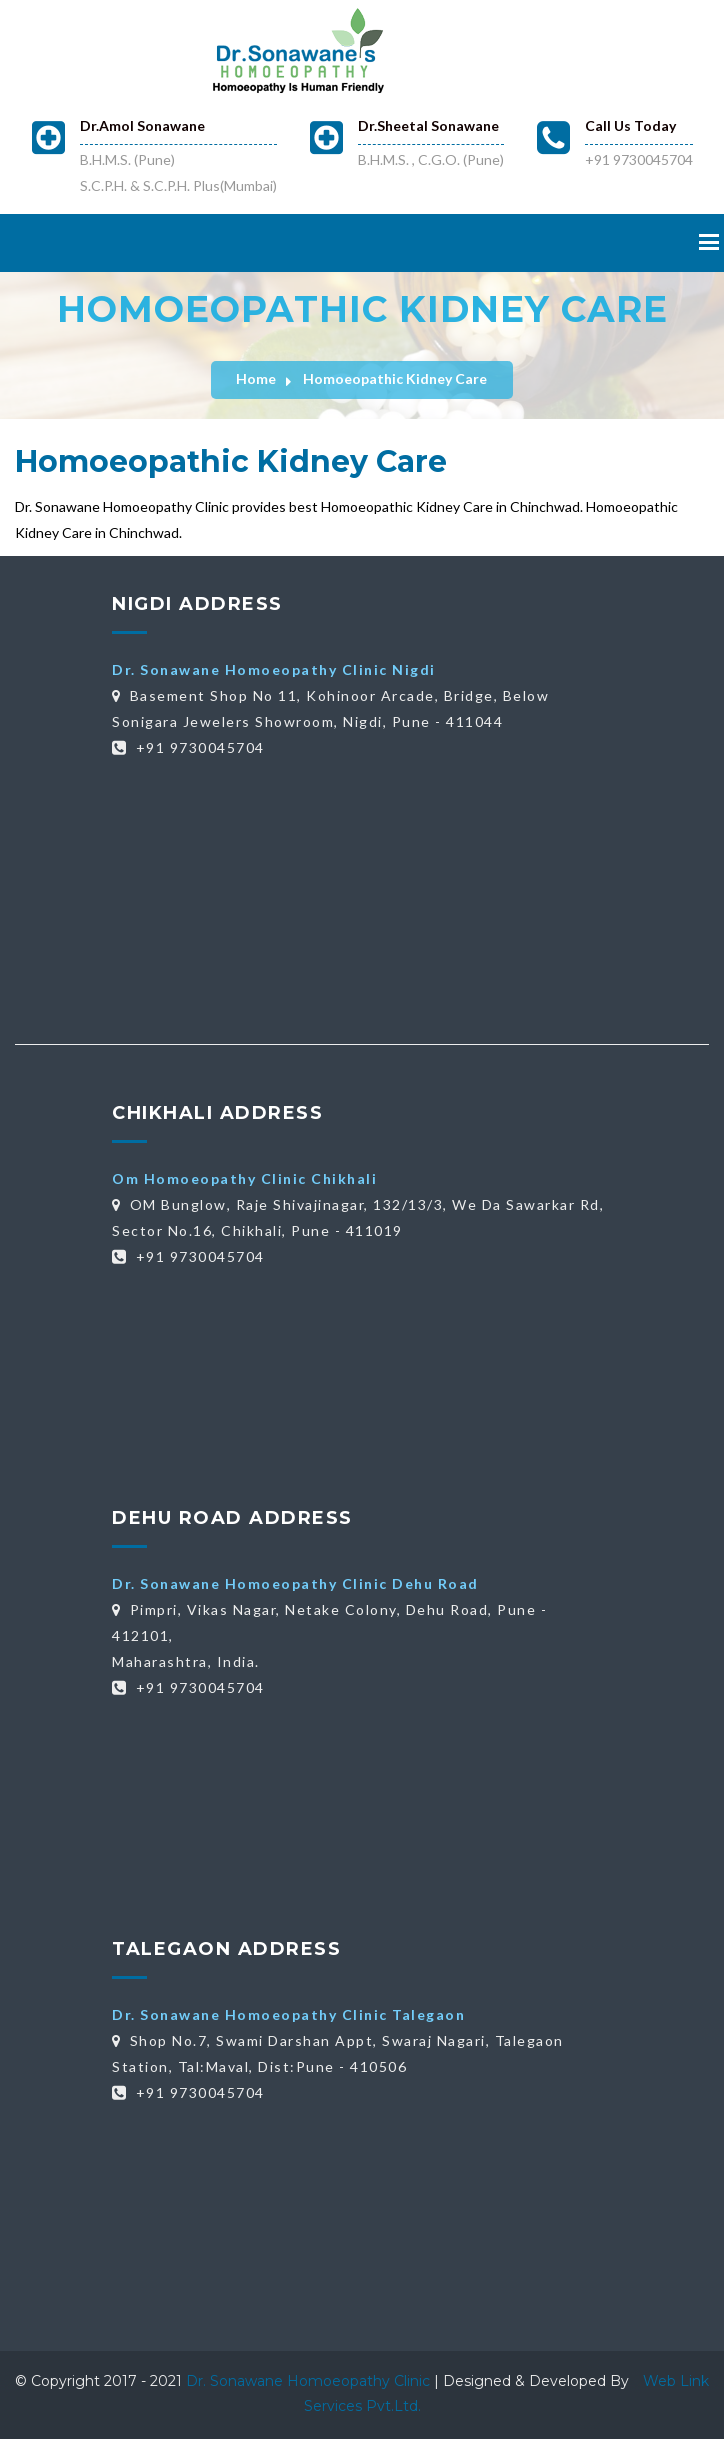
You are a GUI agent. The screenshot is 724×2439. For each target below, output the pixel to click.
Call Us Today (630, 125)
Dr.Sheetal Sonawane (428, 125)
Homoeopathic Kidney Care (395, 378)
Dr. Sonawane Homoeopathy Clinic (310, 2381)
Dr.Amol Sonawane (142, 125)
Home (256, 378)
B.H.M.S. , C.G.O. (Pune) (431, 159)
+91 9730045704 (639, 159)
